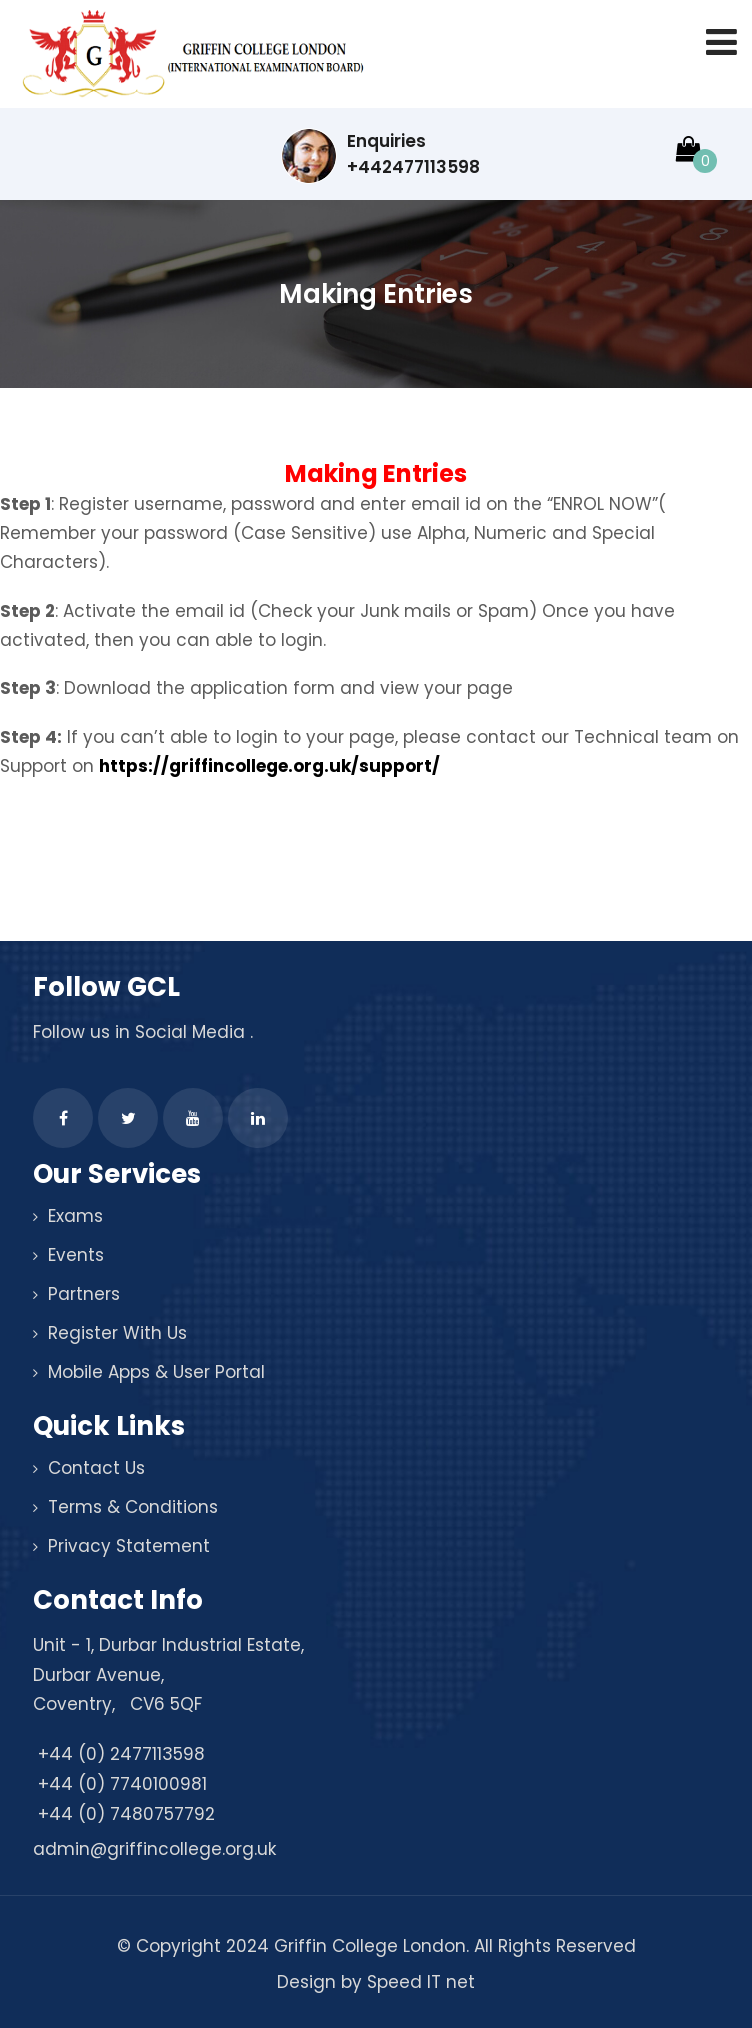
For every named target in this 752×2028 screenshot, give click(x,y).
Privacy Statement (129, 1546)
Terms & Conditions (133, 1507)
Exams (75, 1216)
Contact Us (96, 1468)
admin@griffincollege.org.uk (154, 1849)
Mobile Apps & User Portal (156, 1372)
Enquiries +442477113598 (380, 156)
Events (76, 1255)
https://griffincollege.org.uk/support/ (269, 766)
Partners (84, 1294)
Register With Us (117, 1333)
